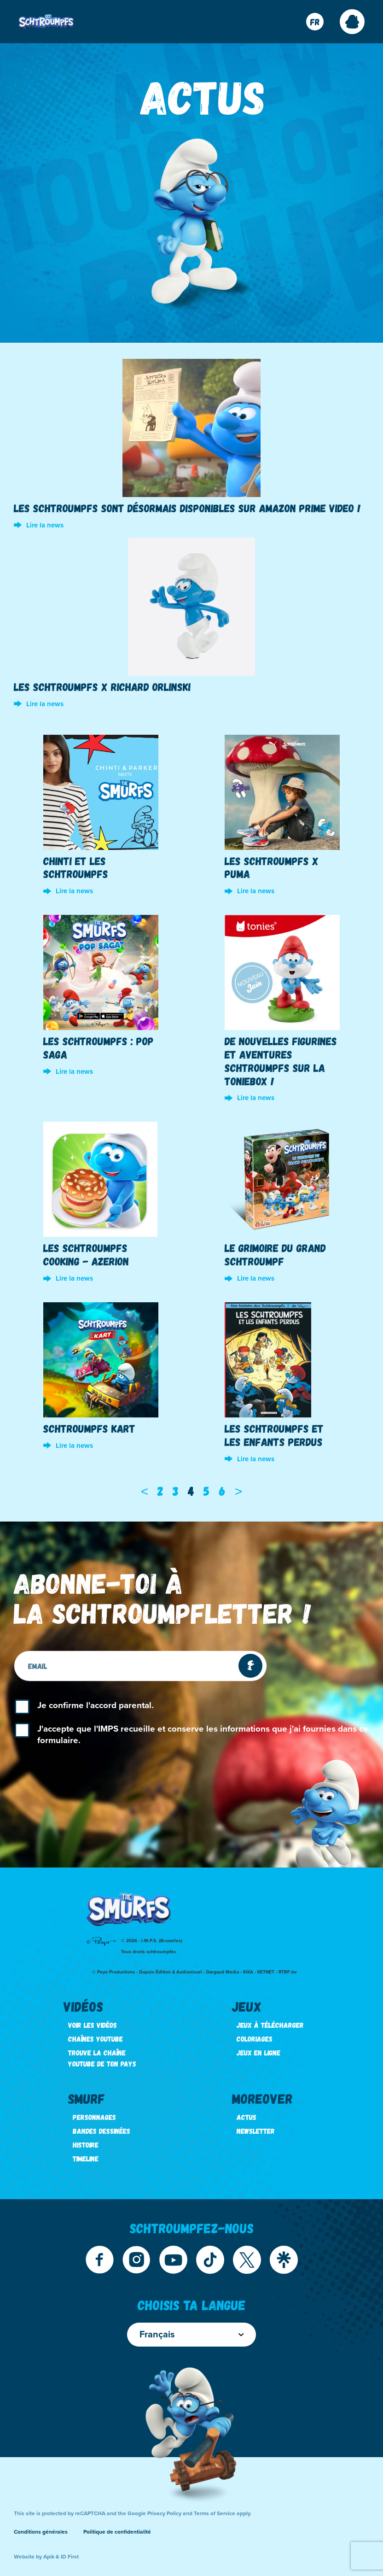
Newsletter (256, 2130)
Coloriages (255, 2038)
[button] (352, 21)
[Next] (238, 1491)
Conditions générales (41, 2532)
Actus (246, 2117)
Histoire (86, 2144)
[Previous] (144, 1491)
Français (191, 2334)
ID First (70, 2556)
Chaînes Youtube (95, 2038)
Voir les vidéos (92, 2024)
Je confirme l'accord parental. (95, 1705)
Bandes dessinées (101, 2130)
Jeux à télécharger (270, 2024)
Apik (48, 2556)
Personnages (94, 2117)
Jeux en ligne (258, 2052)
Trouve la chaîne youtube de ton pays (102, 2058)
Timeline (86, 2158)
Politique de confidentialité (117, 2532)
